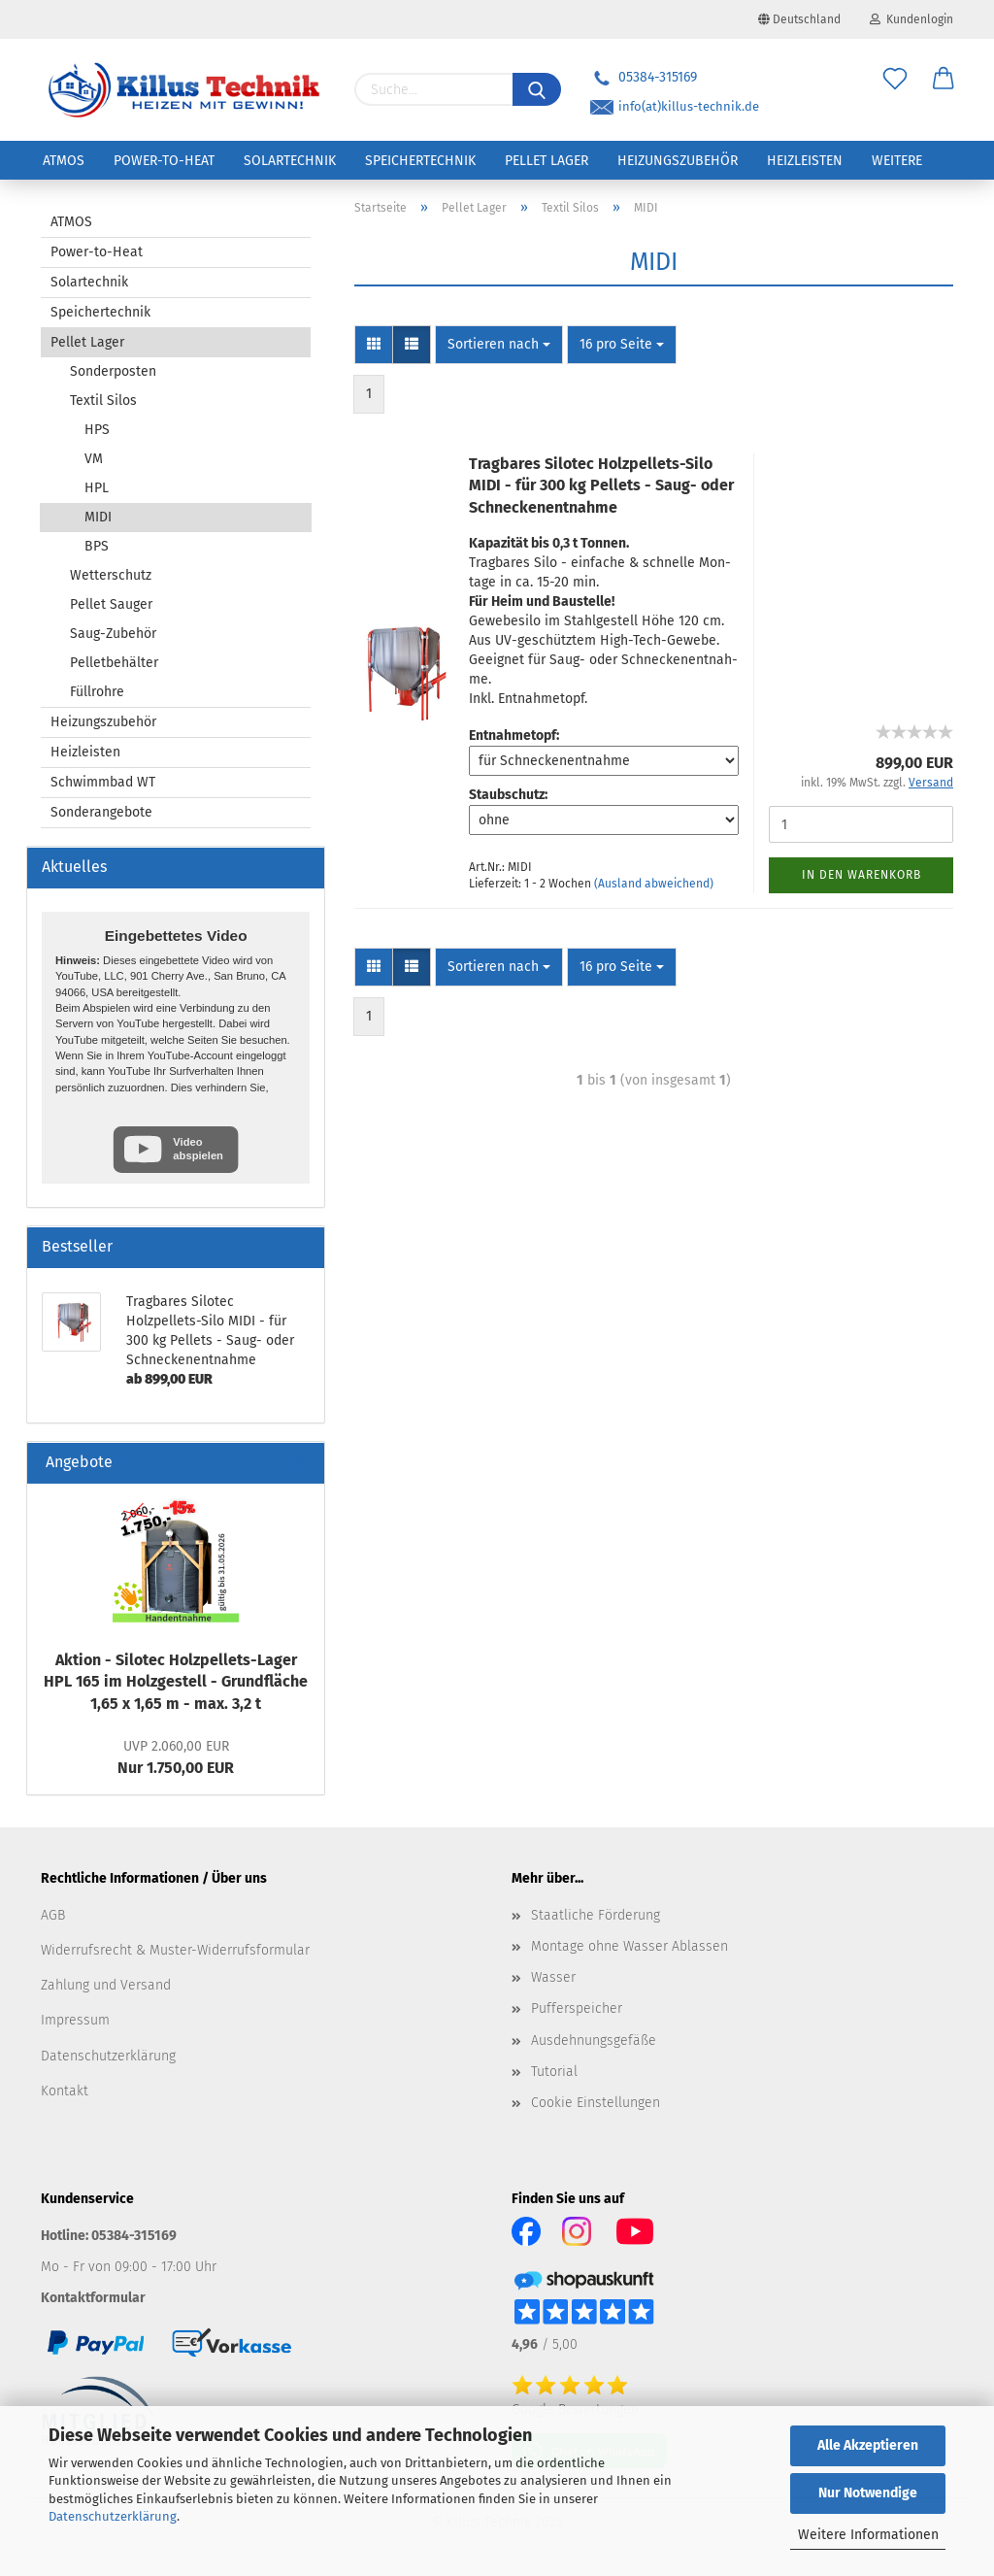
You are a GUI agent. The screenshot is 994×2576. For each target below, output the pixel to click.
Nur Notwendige (867, 2493)
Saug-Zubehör (113, 633)
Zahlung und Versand (106, 1985)
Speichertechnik (420, 160)
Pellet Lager (546, 160)
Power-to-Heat (164, 160)
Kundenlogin (911, 19)
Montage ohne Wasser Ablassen (629, 1946)
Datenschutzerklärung (113, 2516)
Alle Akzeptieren (867, 2445)
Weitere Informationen (868, 2534)
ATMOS (63, 160)
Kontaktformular (93, 2298)
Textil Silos (103, 400)
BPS (96, 546)
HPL (96, 488)
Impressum (75, 2020)
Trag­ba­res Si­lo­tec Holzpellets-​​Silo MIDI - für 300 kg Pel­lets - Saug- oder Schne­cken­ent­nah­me (601, 486)
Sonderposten (113, 371)
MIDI (98, 517)
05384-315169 (643, 77)
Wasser (553, 1977)
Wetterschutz (110, 575)
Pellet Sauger (111, 604)
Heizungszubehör (677, 160)
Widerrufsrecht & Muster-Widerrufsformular (175, 1950)
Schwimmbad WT (102, 782)
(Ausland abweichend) (653, 883)
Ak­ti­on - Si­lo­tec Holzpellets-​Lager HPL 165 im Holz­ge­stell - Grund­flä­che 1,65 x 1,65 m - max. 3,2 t (176, 1682)
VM (93, 459)
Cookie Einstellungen (595, 2102)
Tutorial (554, 2071)
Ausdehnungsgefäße (593, 2040)
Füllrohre (97, 692)
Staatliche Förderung (595, 1915)
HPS (97, 429)
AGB (53, 1915)
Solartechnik (290, 160)
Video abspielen (198, 1148)
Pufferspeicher (576, 2008)
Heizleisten (805, 160)
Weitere (897, 160)
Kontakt (64, 2091)
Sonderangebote (101, 812)
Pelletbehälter (114, 662)
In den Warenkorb (861, 875)
